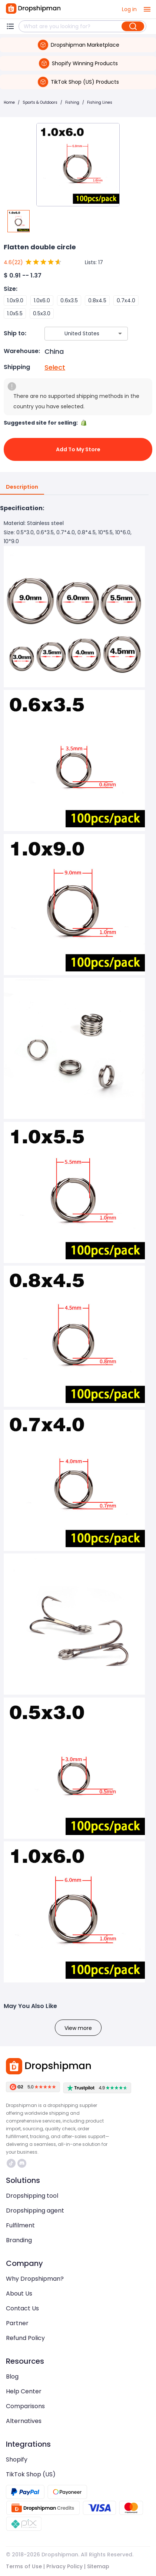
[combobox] (75, 333)
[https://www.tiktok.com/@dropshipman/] (11, 2163)
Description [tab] (22, 487)
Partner (17, 2323)
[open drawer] (147, 9)
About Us (19, 2293)
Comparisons (25, 2406)
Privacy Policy (64, 2566)
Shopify (16, 2459)
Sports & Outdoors (40, 102)
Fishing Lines (99, 102)
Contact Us (22, 2308)
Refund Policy (25, 2338)
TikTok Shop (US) (31, 2474)
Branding (19, 2240)
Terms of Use (24, 2566)
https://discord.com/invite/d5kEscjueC (21, 2163)
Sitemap (98, 2566)
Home (9, 102)
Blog (12, 2376)
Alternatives (24, 2421)
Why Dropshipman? (35, 2278)
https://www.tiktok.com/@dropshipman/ (11, 2163)
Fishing (72, 102)
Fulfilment (20, 2225)
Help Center (24, 2391)
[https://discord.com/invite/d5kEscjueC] (21, 2163)
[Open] (120, 333)
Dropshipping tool (32, 2195)
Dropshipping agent (35, 2210)
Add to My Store (78, 449)
